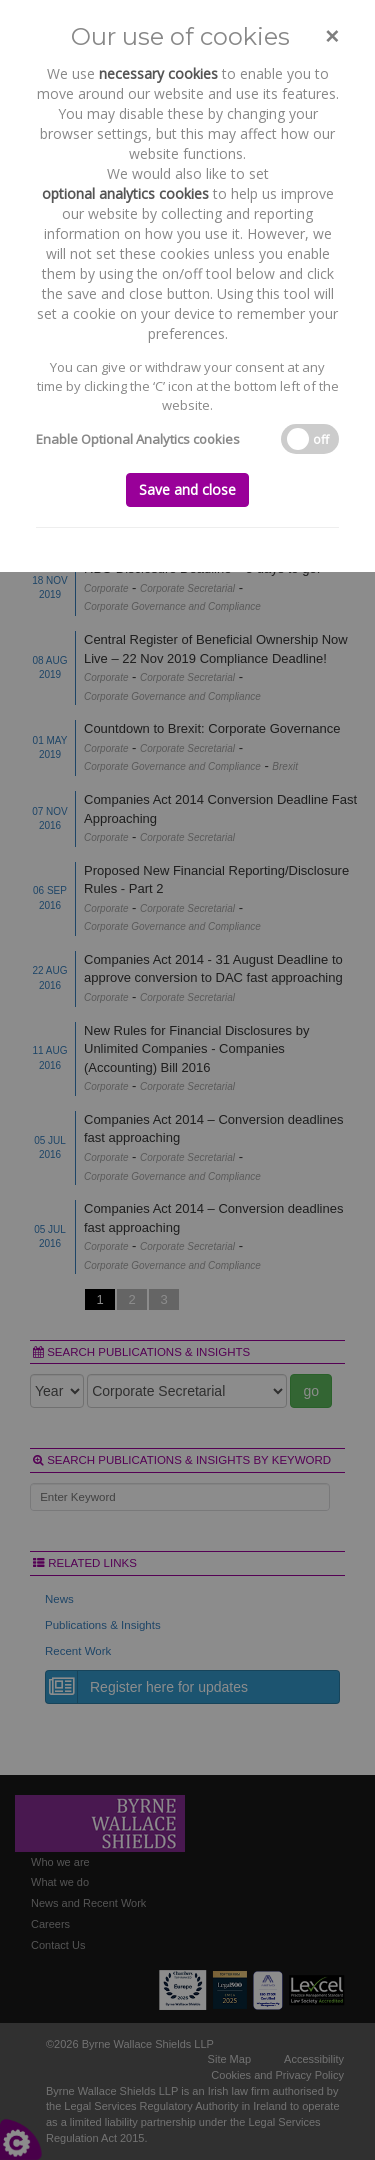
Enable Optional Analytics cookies (138, 439)
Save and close (187, 489)
